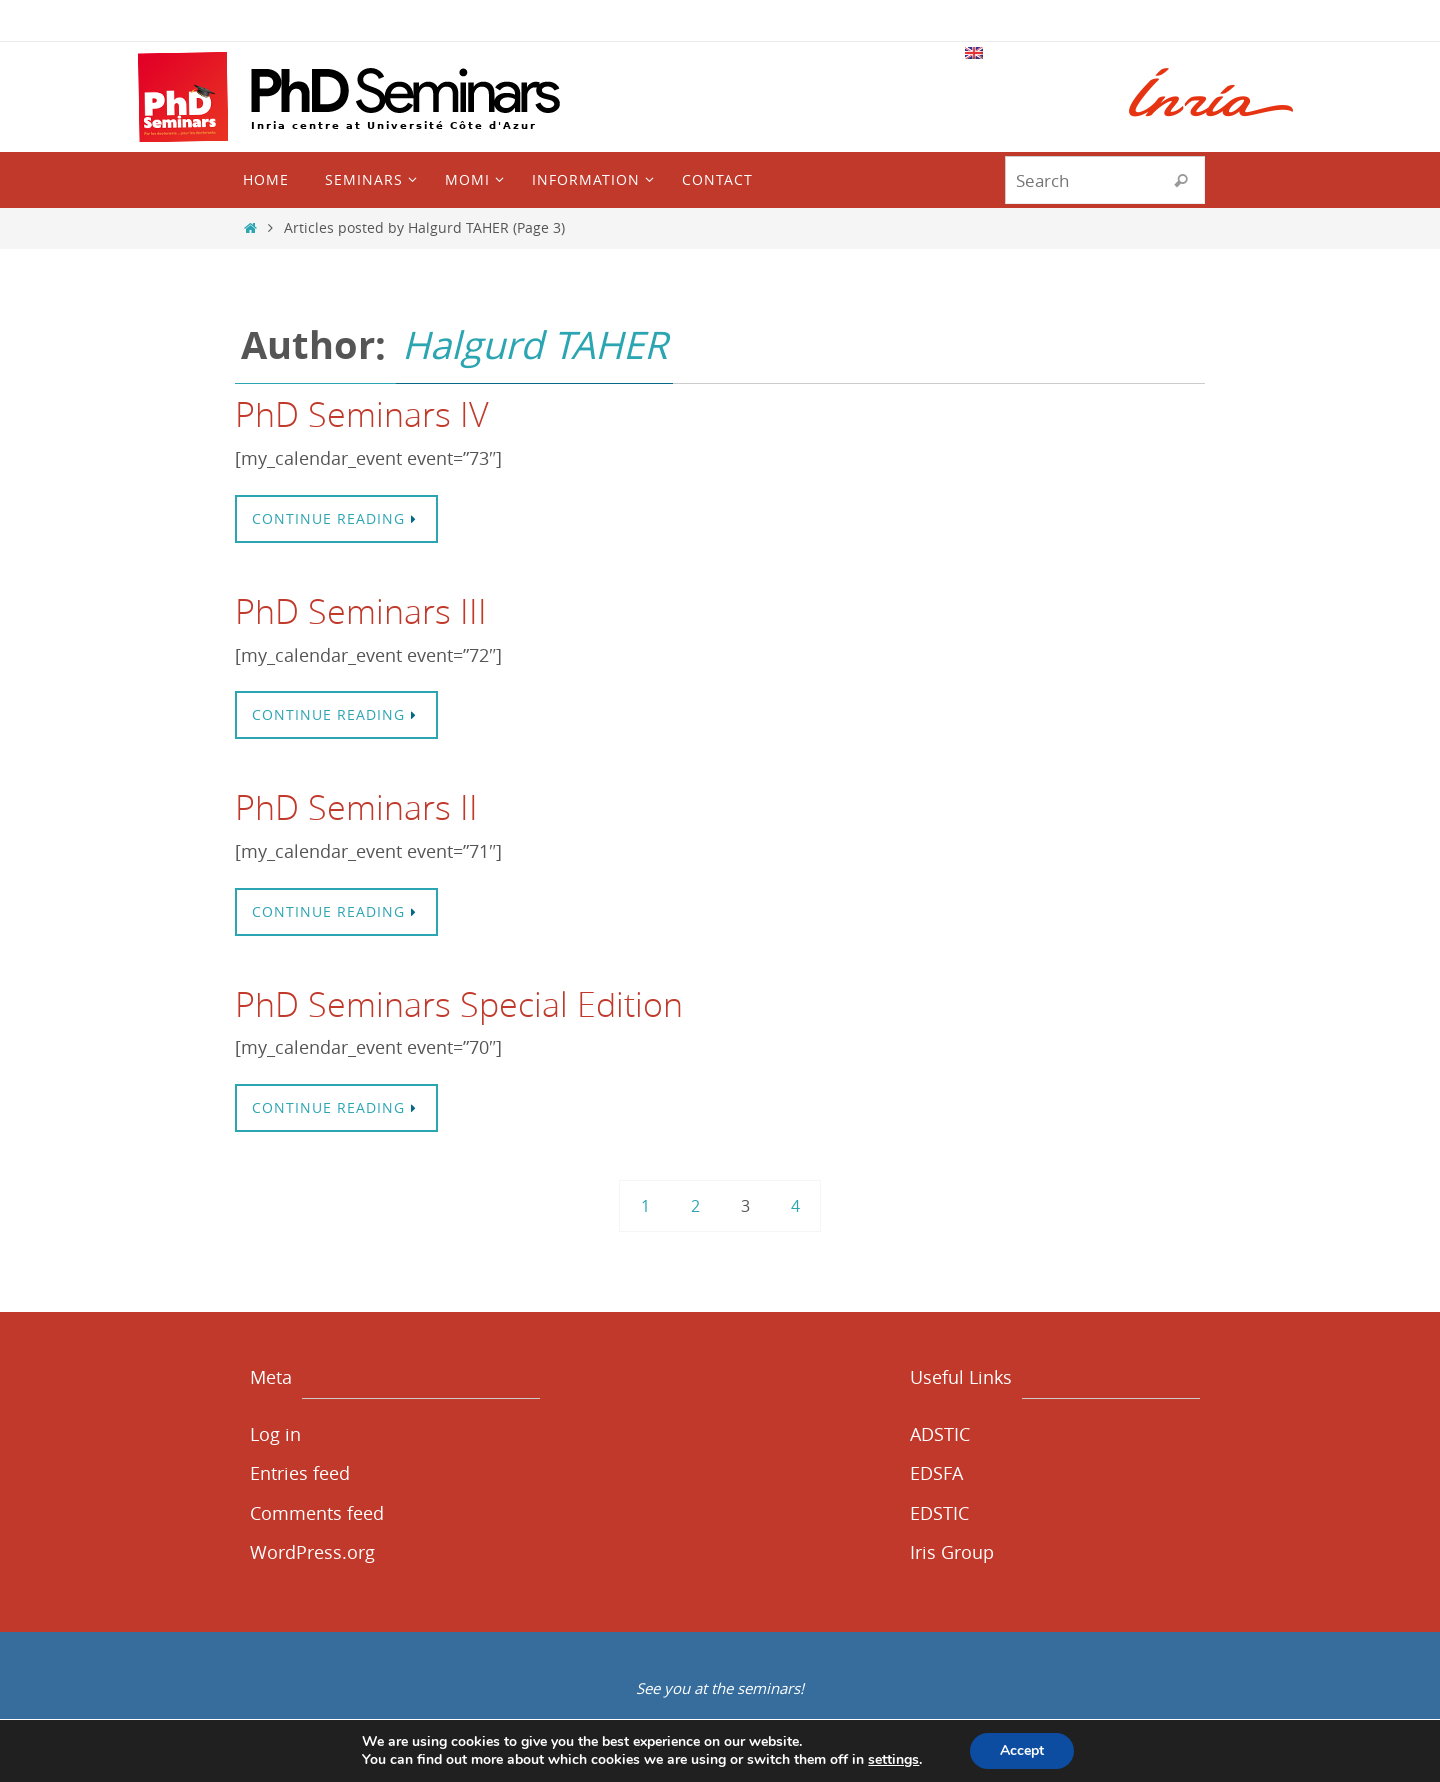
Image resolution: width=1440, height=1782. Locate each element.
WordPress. (788, 1728)
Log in (275, 1434)
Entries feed (300, 1473)
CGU (659, 1764)
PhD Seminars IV (362, 414)
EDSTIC (939, 1513)
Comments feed (317, 1513)
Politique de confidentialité (767, 1764)
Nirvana (715, 1728)
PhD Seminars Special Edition (459, 1004)
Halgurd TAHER (534, 344)
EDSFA (936, 1473)
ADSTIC (940, 1434)
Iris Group (952, 1552)
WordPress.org (312, 1552)
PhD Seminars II (356, 807)
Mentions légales (581, 1764)
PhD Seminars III (361, 611)
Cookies (885, 1764)
